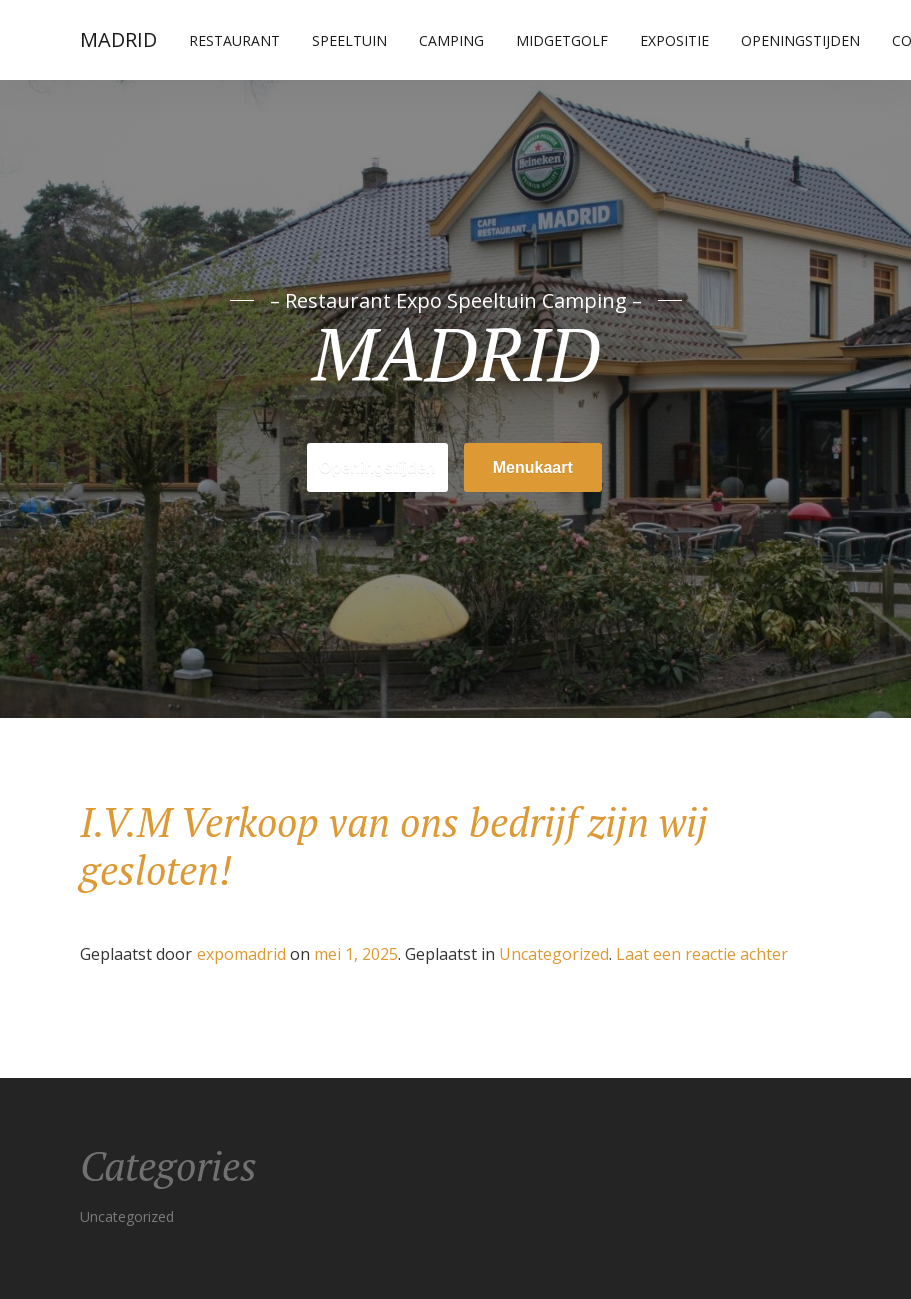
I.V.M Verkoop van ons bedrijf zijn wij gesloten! (394, 845)
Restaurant (234, 40)
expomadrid (241, 954)
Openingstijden (800, 40)
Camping (451, 40)
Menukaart (533, 467)
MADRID (118, 39)
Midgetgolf (562, 40)
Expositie (674, 40)
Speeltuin (349, 40)
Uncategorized (554, 954)
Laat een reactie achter (702, 954)
